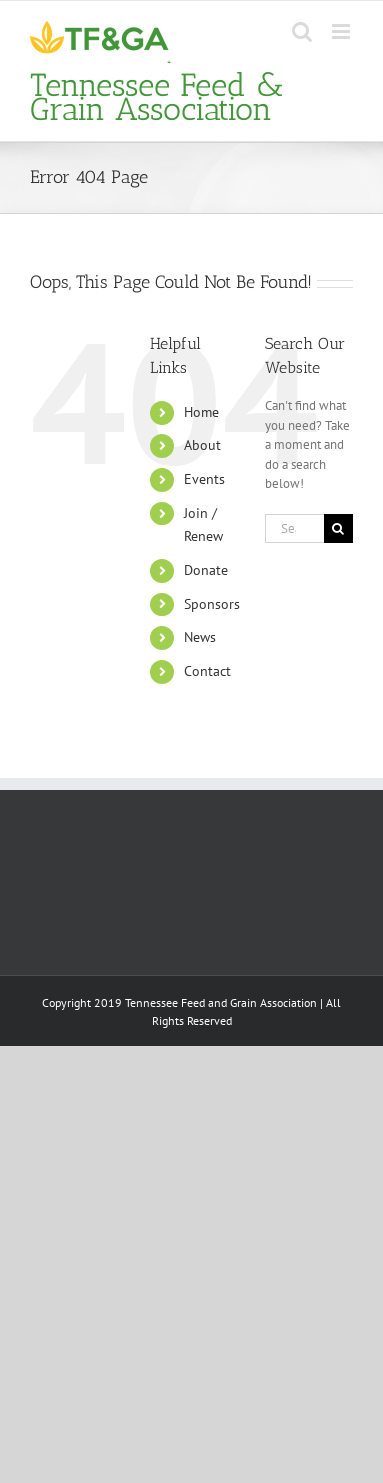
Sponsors (212, 604)
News (200, 637)
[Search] (338, 528)
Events (204, 479)
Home (201, 412)
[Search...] (294, 528)
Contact (207, 671)
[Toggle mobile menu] (342, 31)
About (202, 445)
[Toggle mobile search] (302, 31)
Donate (206, 570)
